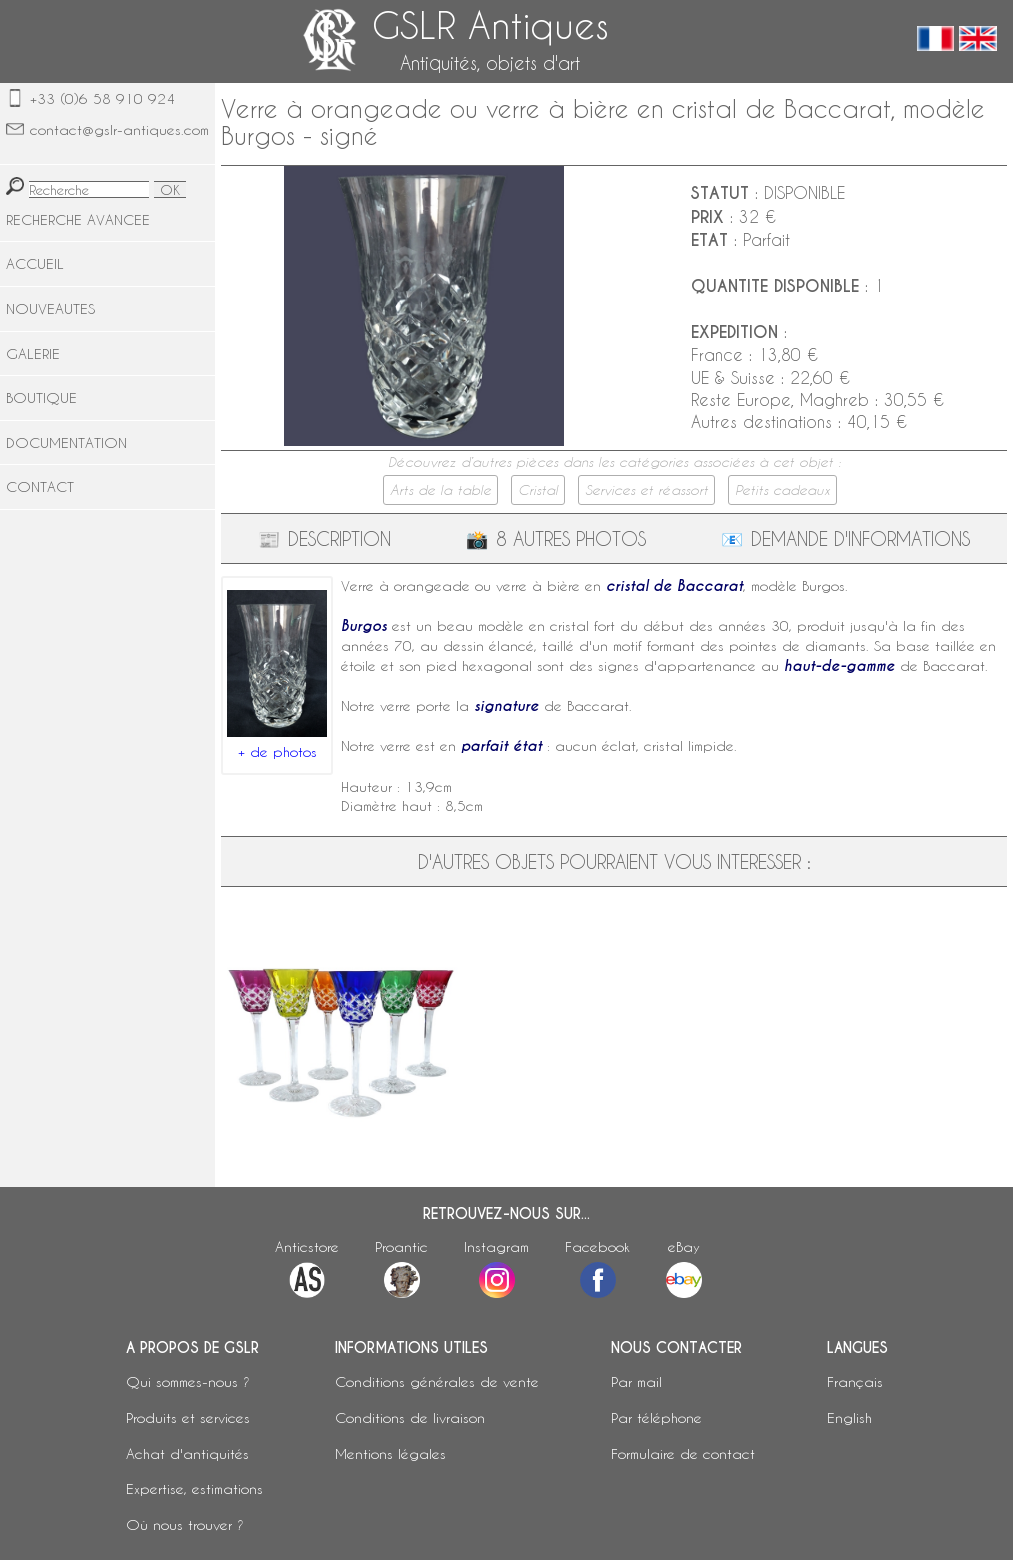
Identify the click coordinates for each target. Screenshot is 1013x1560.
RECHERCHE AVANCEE (78, 219)
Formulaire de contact (683, 1453)
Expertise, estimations (194, 1488)
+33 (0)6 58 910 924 (102, 98)
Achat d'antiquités (187, 1453)
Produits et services (188, 1417)
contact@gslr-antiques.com (119, 129)
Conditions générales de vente (437, 1381)
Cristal (538, 490)
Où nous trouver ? (185, 1524)
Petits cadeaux (782, 490)
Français (855, 1381)
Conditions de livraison (410, 1417)
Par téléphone (656, 1417)
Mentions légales (390, 1453)
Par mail (636, 1381)
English (849, 1417)
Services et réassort (646, 490)
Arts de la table (440, 490)
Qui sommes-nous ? (188, 1381)
